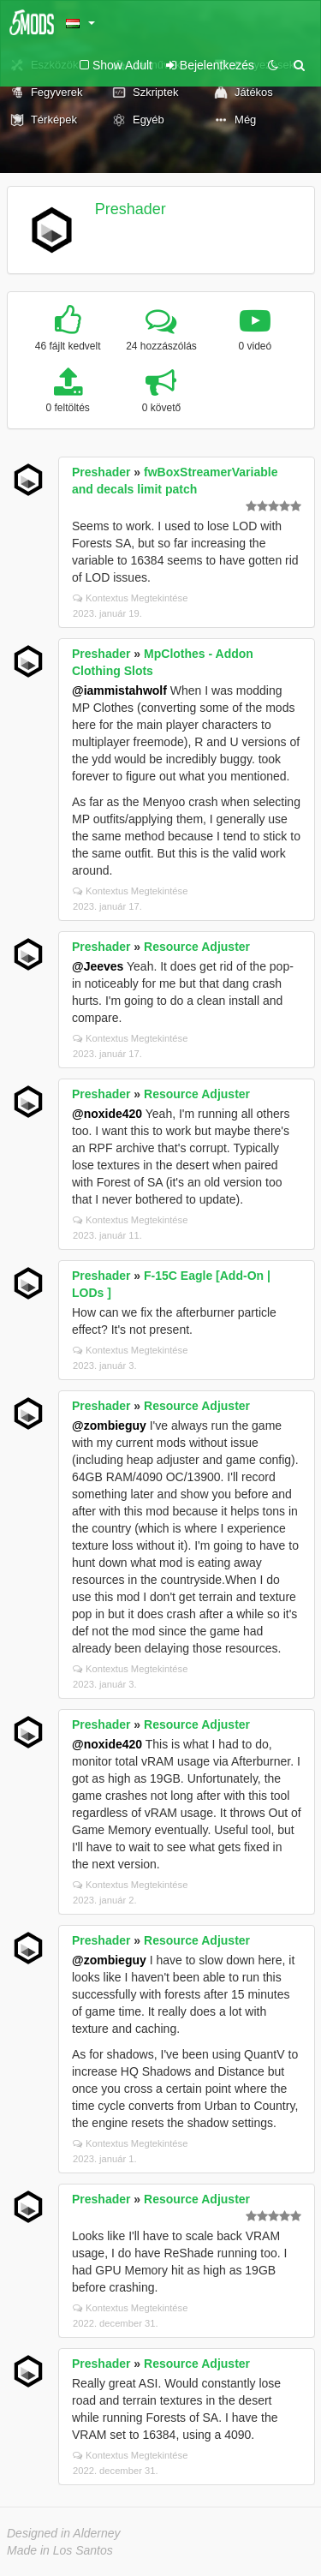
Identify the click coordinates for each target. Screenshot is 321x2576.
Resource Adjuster (197, 946)
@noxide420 (107, 1114)
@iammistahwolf (119, 690)
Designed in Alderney (64, 2533)
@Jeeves (97, 966)
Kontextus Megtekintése (130, 598)
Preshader (130, 209)
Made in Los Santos (60, 2550)
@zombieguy (109, 1425)
